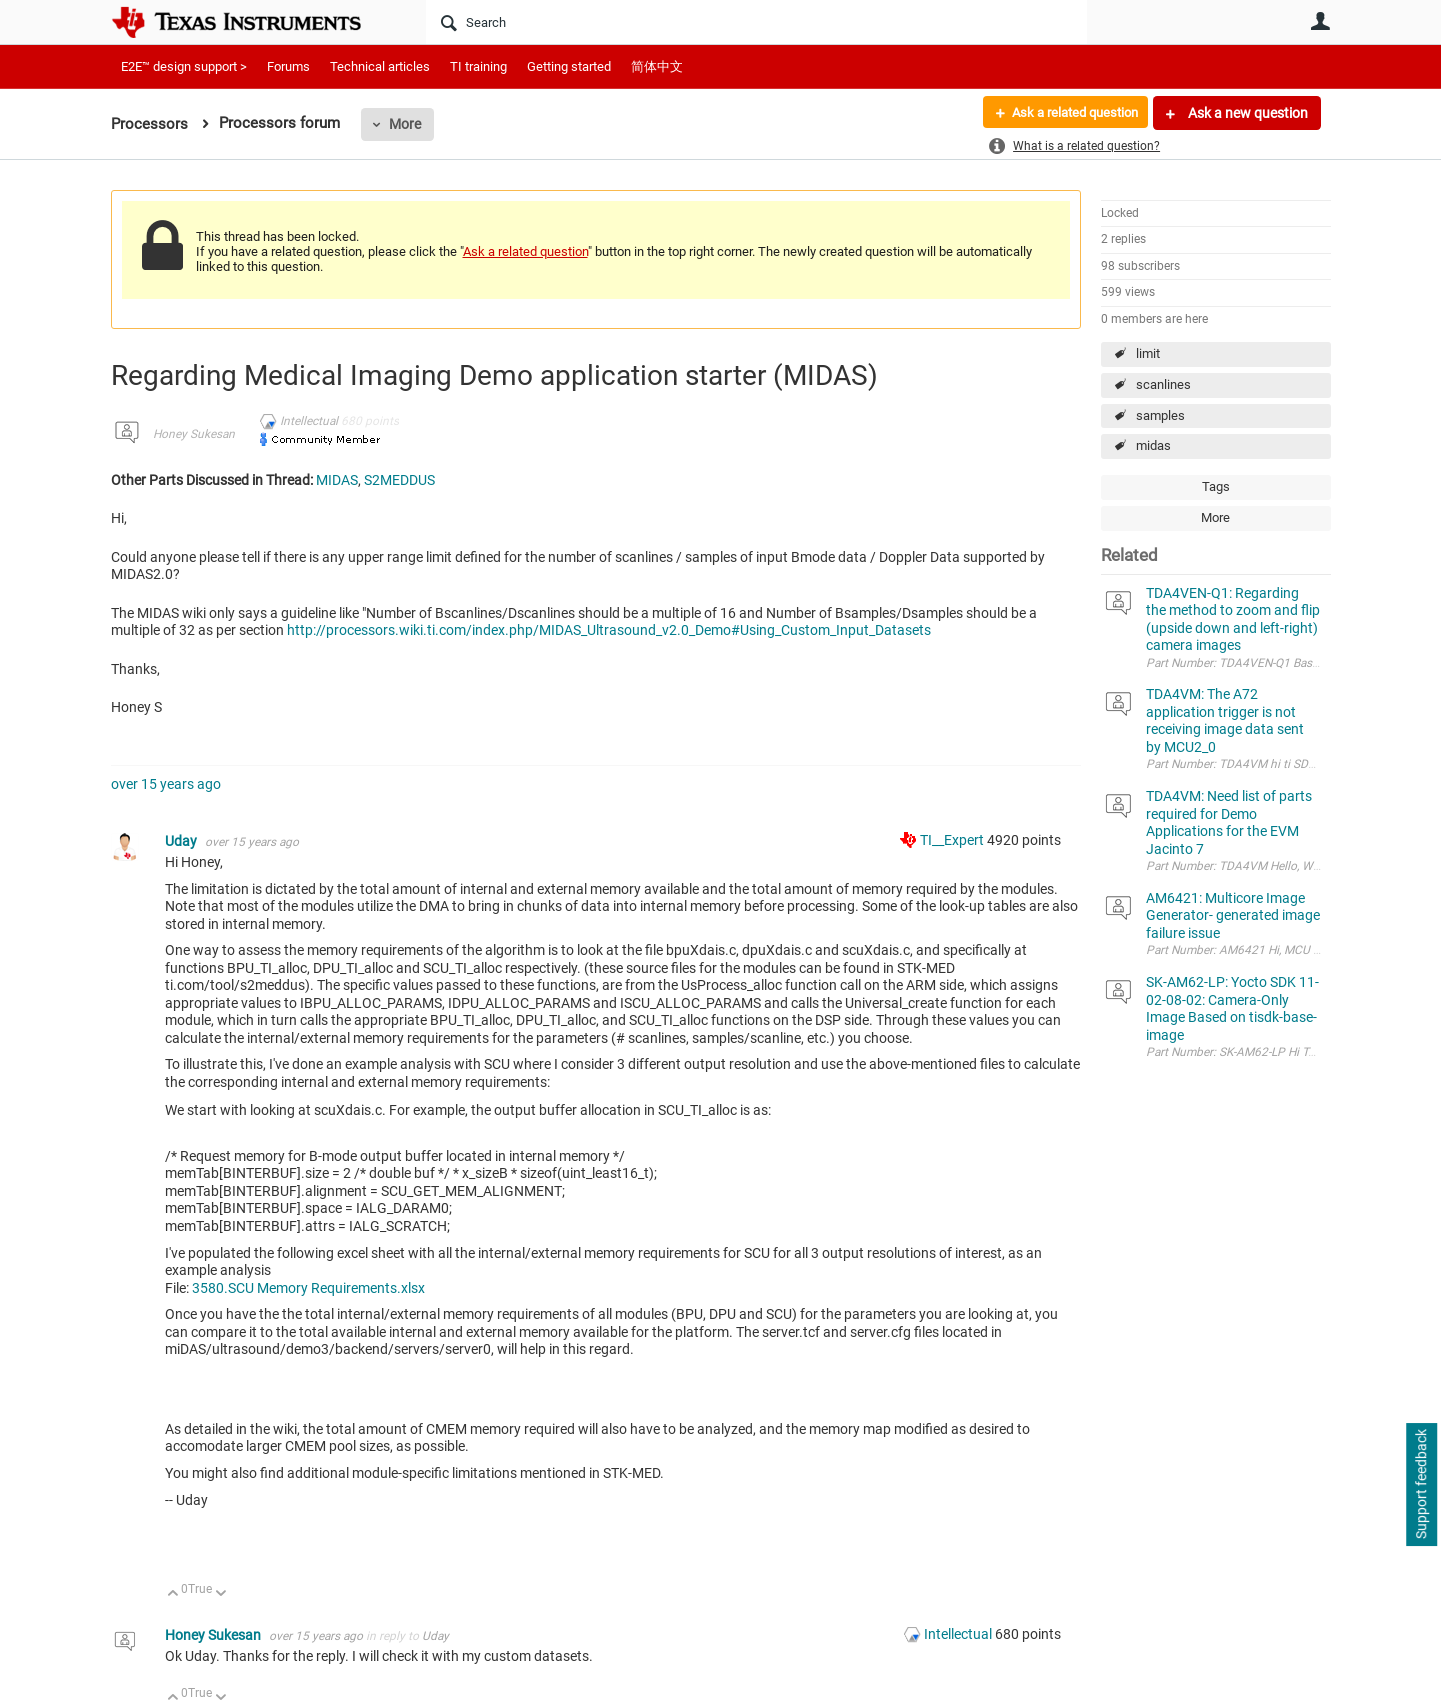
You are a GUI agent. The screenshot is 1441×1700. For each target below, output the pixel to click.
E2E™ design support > (184, 66)
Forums (288, 66)
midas (1153, 445)
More (405, 124)
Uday (182, 841)
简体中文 (657, 66)
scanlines (1163, 384)
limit (1148, 353)
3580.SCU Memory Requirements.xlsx (308, 1288)
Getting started (569, 66)
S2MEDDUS (399, 480)
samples (1160, 415)
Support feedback (1421, 1485)
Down (220, 1594)
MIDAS (337, 480)
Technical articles (380, 66)
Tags (1216, 486)
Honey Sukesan (194, 434)
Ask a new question (1246, 113)
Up (173, 1594)
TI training (478, 66)
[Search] (756, 22)
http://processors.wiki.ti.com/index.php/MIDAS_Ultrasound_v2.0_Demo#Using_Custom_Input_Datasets (609, 630)
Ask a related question (1067, 113)
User (1321, 21)
